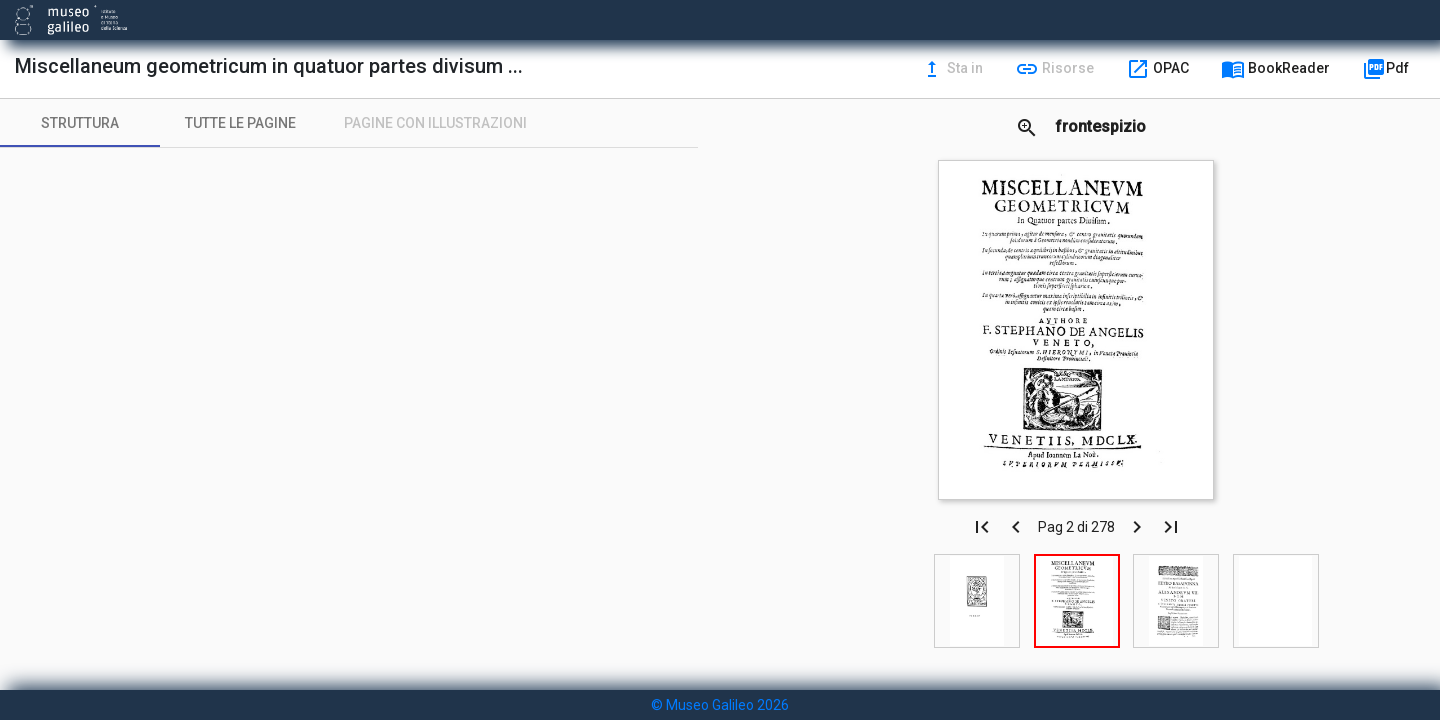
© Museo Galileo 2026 (720, 705)
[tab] (80, 123)
